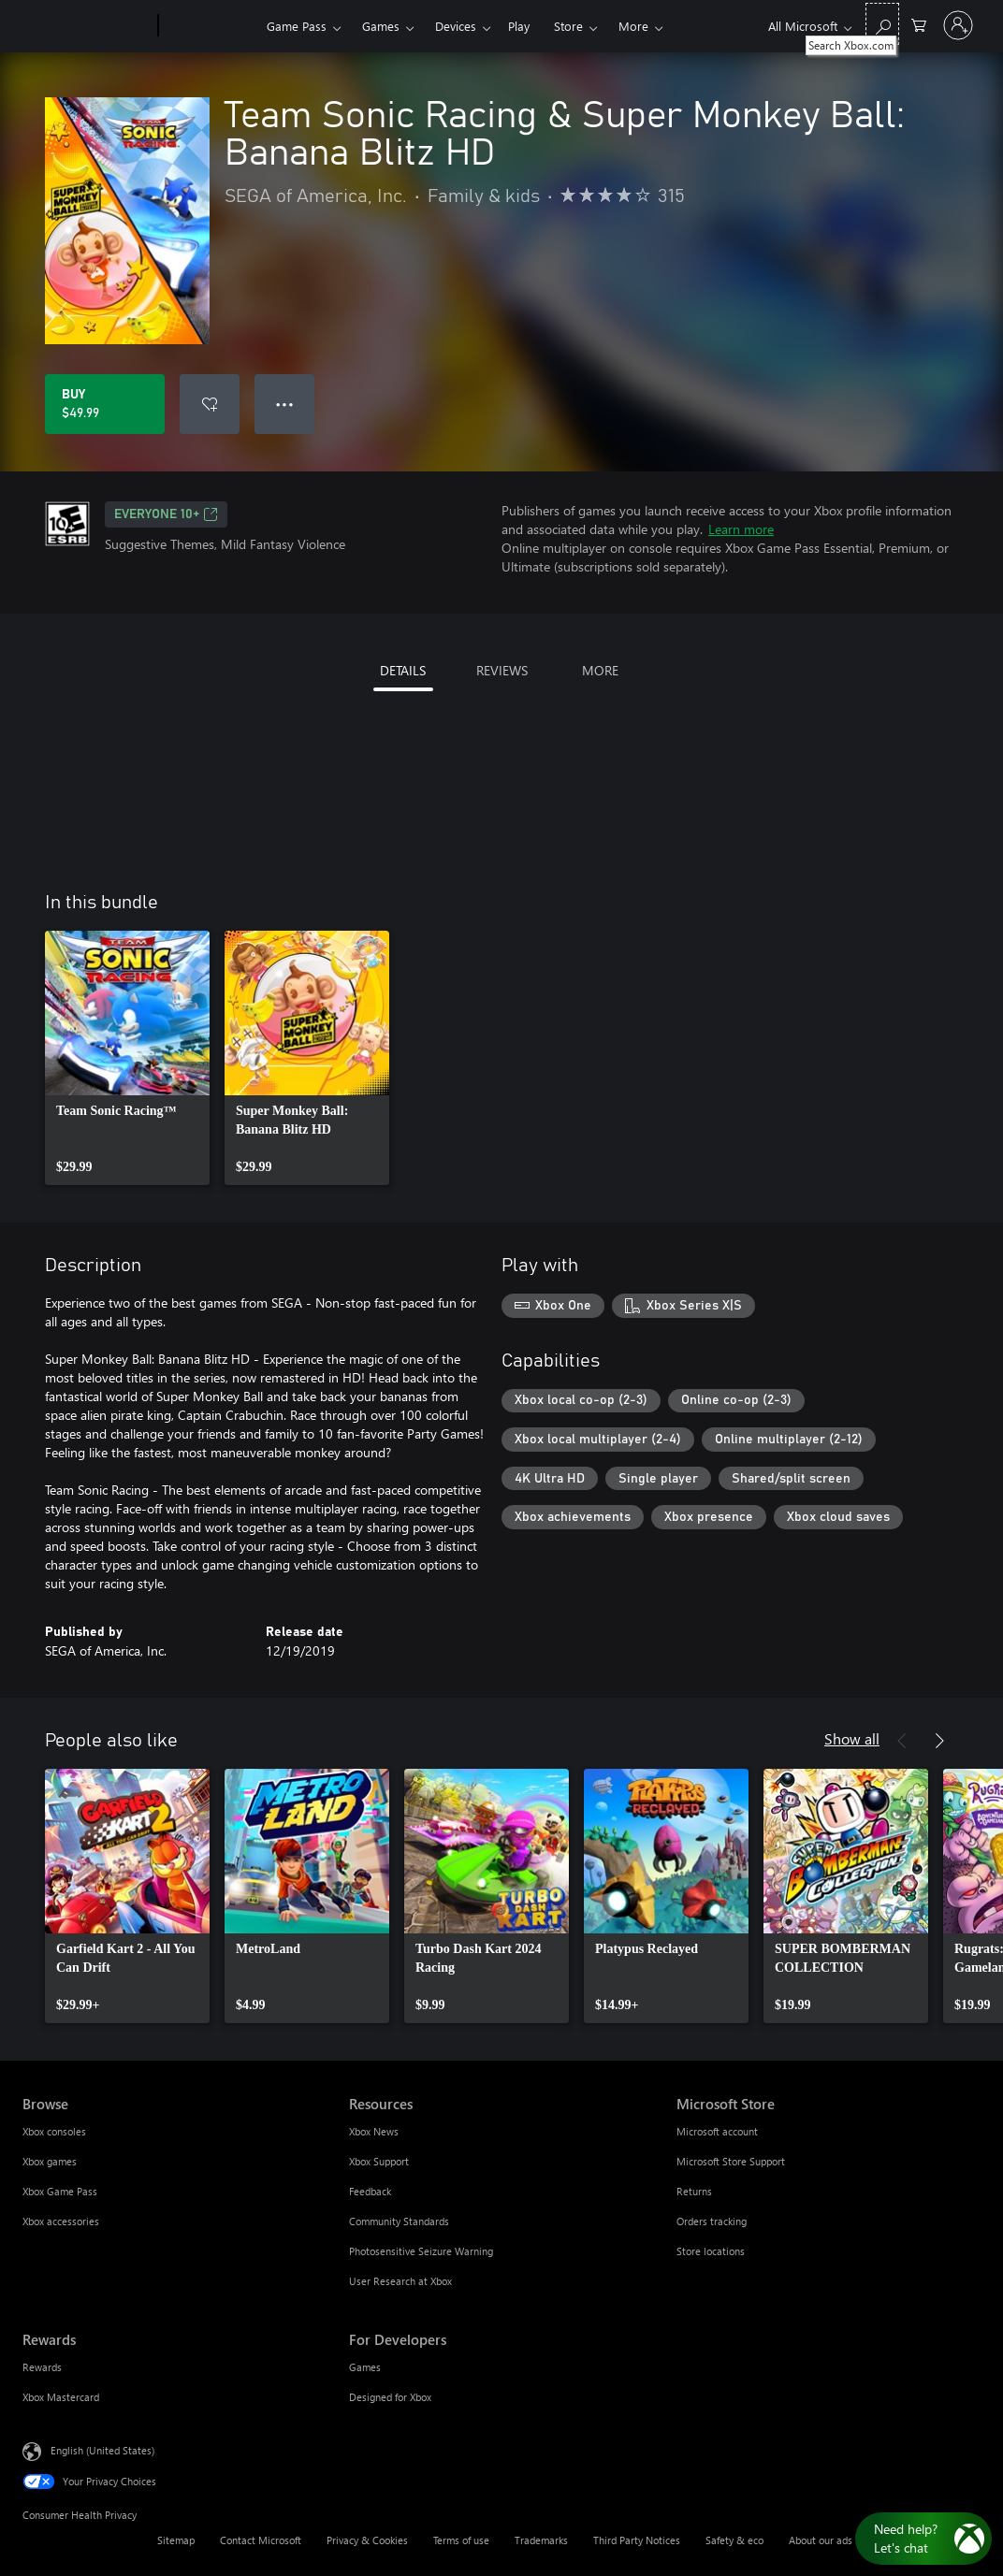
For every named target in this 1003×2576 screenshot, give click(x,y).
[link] (127, 1058)
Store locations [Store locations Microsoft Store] (710, 2251)
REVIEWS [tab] (502, 670)
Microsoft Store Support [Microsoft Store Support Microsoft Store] (730, 2161)
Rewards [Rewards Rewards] (42, 2367)
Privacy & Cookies (367, 2540)
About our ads (820, 2540)
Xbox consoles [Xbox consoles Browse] (54, 2131)
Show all (851, 1738)
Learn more (741, 529)
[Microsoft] (86, 26)
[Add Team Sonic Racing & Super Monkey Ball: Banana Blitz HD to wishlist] (210, 404)
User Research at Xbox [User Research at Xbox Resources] (400, 2281)
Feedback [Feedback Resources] (370, 2191)
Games (381, 26)
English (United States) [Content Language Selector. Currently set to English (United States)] (102, 2450)
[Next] (939, 1741)
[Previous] (902, 1741)
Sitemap (176, 2540)
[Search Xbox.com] (882, 24)
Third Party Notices (636, 2540)
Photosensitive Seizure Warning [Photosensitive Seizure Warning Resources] (421, 2251)
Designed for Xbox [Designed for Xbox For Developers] (390, 2397)
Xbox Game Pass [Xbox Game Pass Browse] (59, 2191)
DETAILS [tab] (403, 670)
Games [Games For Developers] (365, 2367)
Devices (455, 26)
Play (519, 26)
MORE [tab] (600, 670)
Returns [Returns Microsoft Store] (694, 2191)
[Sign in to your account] (958, 25)
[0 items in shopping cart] (918, 24)
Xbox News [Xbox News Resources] (374, 2131)
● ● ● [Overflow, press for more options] (285, 403)
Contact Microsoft (260, 2540)
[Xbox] (210, 26)
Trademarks (541, 2540)
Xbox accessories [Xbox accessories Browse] (60, 2221)
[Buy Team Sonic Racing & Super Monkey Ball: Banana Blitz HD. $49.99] (105, 404)
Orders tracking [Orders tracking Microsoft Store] (711, 2221)
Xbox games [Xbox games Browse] (49, 2161)
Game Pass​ (297, 26)
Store (568, 26)
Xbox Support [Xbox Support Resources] (379, 2161)
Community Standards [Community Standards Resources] (399, 2221)
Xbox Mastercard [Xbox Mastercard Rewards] (60, 2397)
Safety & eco (734, 2540)
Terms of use (461, 2540)
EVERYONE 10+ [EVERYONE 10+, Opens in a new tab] (166, 514)
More (633, 26)
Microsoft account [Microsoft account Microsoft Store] (717, 2131)
